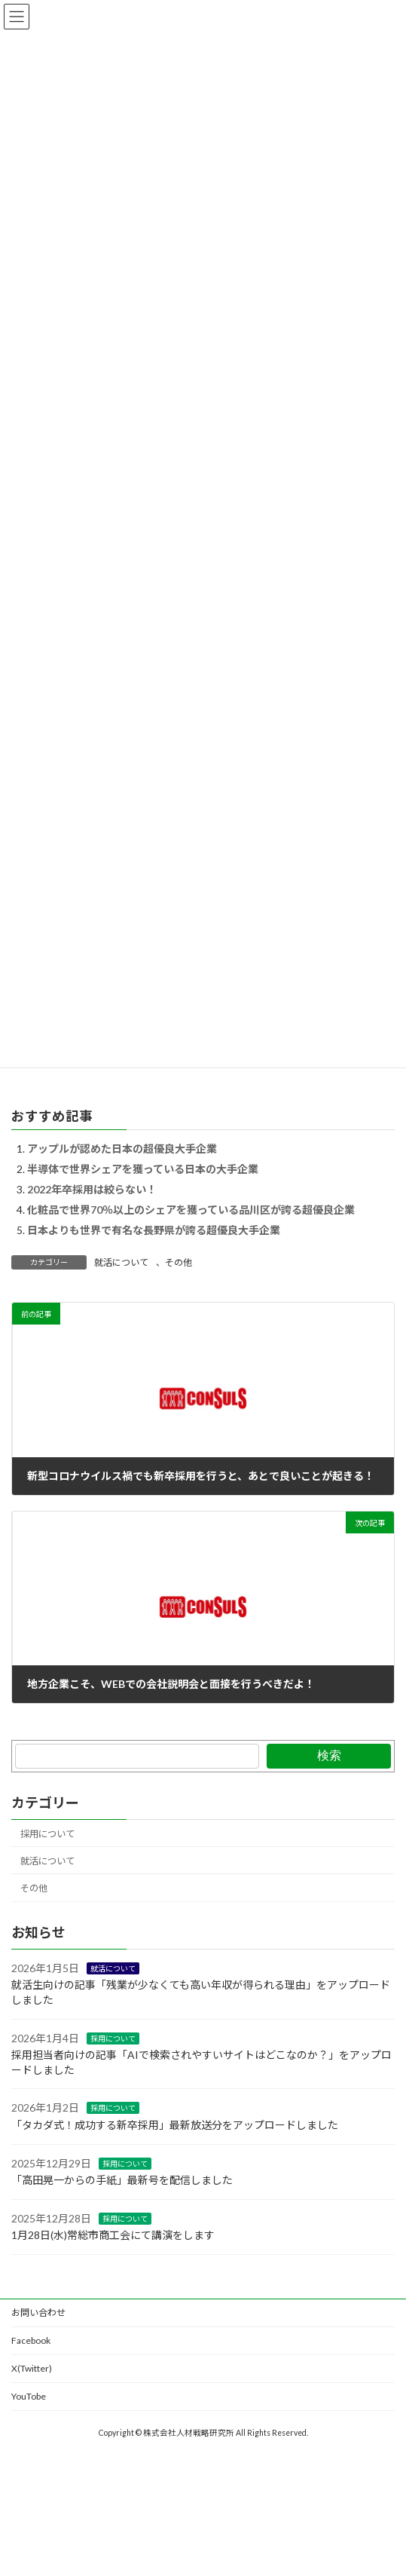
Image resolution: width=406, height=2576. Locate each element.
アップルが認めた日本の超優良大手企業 (122, 1148)
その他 (178, 1262)
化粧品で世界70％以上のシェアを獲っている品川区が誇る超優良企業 (191, 1209)
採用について (47, 1833)
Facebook (30, 2340)
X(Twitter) (31, 2368)
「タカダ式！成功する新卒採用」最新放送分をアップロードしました (174, 2124)
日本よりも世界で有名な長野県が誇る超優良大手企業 (153, 1230)
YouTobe (28, 2396)
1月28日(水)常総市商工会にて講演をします (113, 2234)
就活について (121, 1262)
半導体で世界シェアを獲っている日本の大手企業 (142, 1168)
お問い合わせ (38, 2312)
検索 (329, 1755)
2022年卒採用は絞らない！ (92, 1189)
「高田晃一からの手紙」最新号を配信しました (122, 2179)
